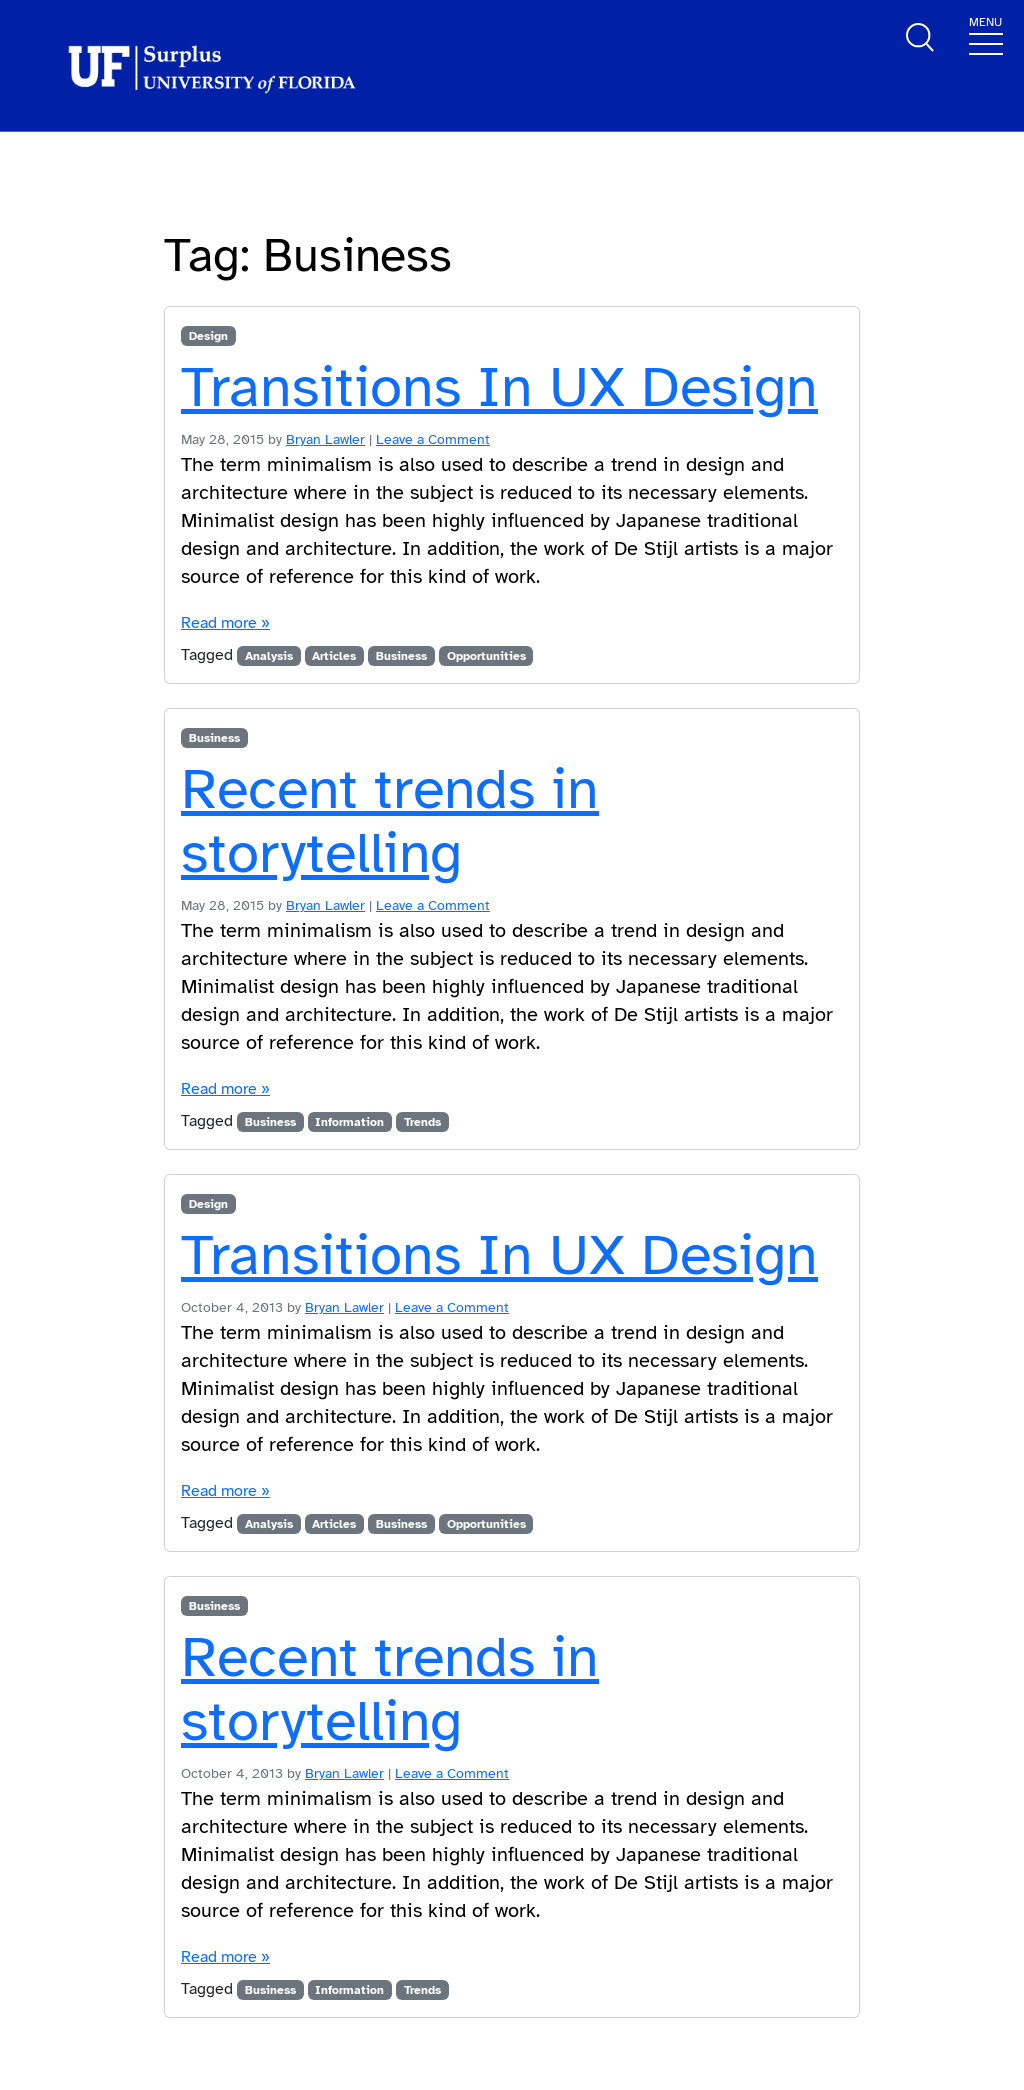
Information (349, 1122)
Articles (334, 656)
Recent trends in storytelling (390, 821)
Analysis (269, 656)
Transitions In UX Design (499, 387)
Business (401, 656)
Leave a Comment (433, 439)
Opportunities (486, 656)
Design (208, 336)
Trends (422, 1122)
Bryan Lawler (325, 439)
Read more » (225, 623)
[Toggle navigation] (986, 34)
